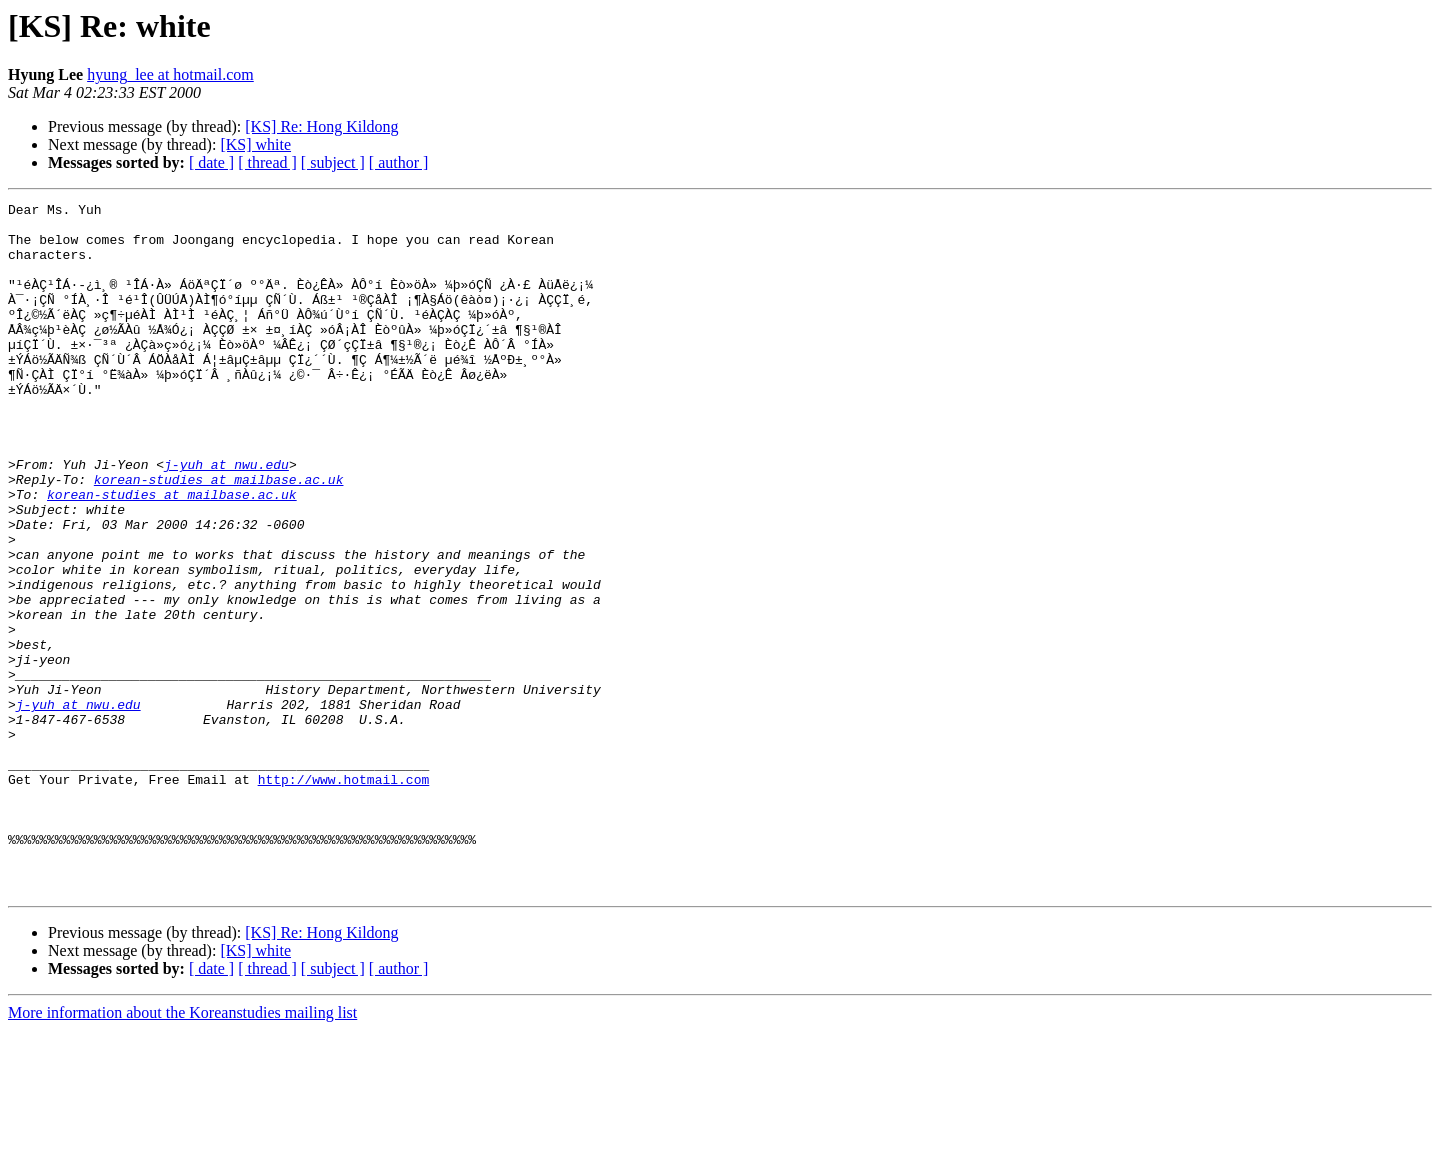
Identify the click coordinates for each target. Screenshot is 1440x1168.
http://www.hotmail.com (344, 896)
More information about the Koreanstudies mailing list (182, 1150)
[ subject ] (333, 162)
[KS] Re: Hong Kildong (321, 126)
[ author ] (399, 162)
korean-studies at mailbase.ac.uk (219, 536)
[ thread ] (267, 162)
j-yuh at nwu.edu (226, 518)
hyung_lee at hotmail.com (170, 74)
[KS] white (255, 144)
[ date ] (211, 162)
